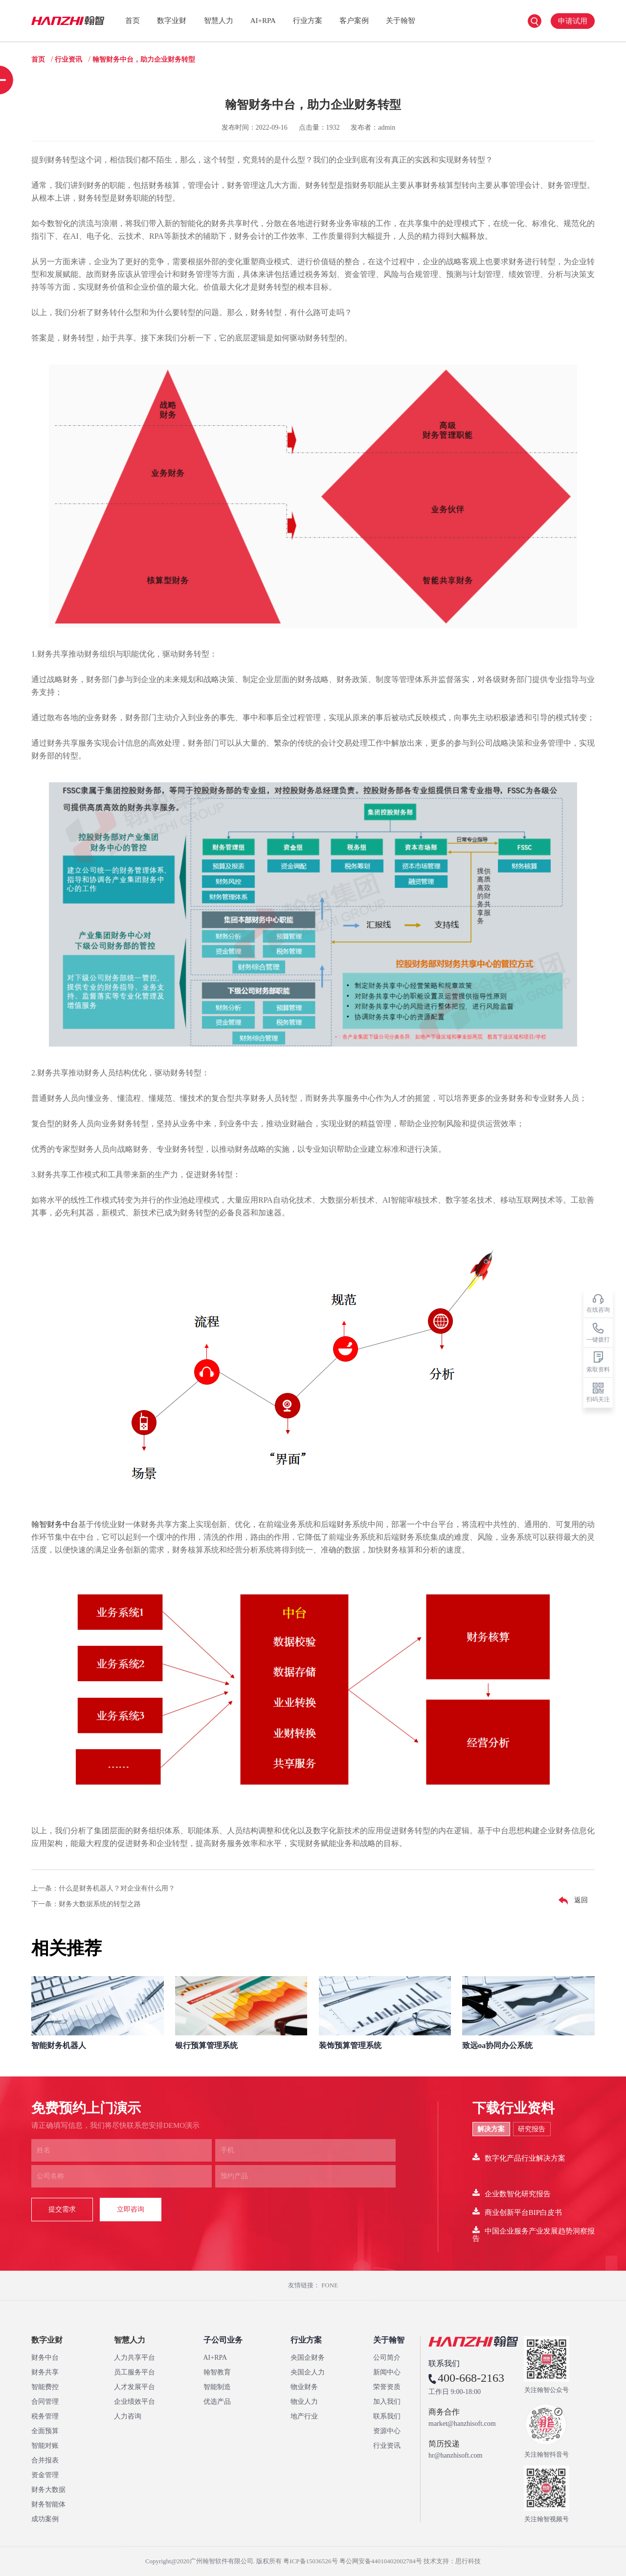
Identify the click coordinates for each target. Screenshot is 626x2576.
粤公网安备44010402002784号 (380, 2561)
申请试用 (572, 21)
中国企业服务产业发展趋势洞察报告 (533, 2234)
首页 (132, 20)
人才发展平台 (134, 2387)
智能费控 (45, 2387)
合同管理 (45, 2401)
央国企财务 (308, 2357)
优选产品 (217, 2401)
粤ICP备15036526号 (310, 2561)
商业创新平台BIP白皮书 (517, 2211)
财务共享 (45, 2372)
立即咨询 (130, 2209)
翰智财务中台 (54, 1524)
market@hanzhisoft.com (462, 2423)
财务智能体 (48, 2504)
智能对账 (45, 2445)
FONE (329, 2285)
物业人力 (304, 2401)
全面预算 (45, 2431)
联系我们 (387, 2416)
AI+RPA (263, 20)
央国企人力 (308, 2372)
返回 (571, 1901)
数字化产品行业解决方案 (518, 2157)
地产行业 (304, 2416)
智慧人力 (218, 20)
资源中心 (387, 2431)
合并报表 (45, 2460)
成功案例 (45, 2519)
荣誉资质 (387, 2387)
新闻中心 (387, 2372)
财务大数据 (48, 2489)
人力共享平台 (134, 2357)
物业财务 (304, 2387)
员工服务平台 (134, 2372)
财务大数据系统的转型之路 (100, 1904)
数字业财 (171, 20)
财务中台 (45, 2357)
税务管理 (45, 2416)
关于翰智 (400, 20)
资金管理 (45, 2475)
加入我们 (387, 2401)
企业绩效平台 (134, 2401)
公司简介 (387, 2357)
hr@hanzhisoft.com (455, 2455)
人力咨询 (127, 2416)
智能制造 (217, 2387)
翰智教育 (217, 2372)
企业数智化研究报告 (511, 2193)
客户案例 (354, 20)
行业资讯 (68, 59)
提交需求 (62, 2209)
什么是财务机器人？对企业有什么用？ (117, 1888)
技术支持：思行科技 (452, 2561)
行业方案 (307, 20)
